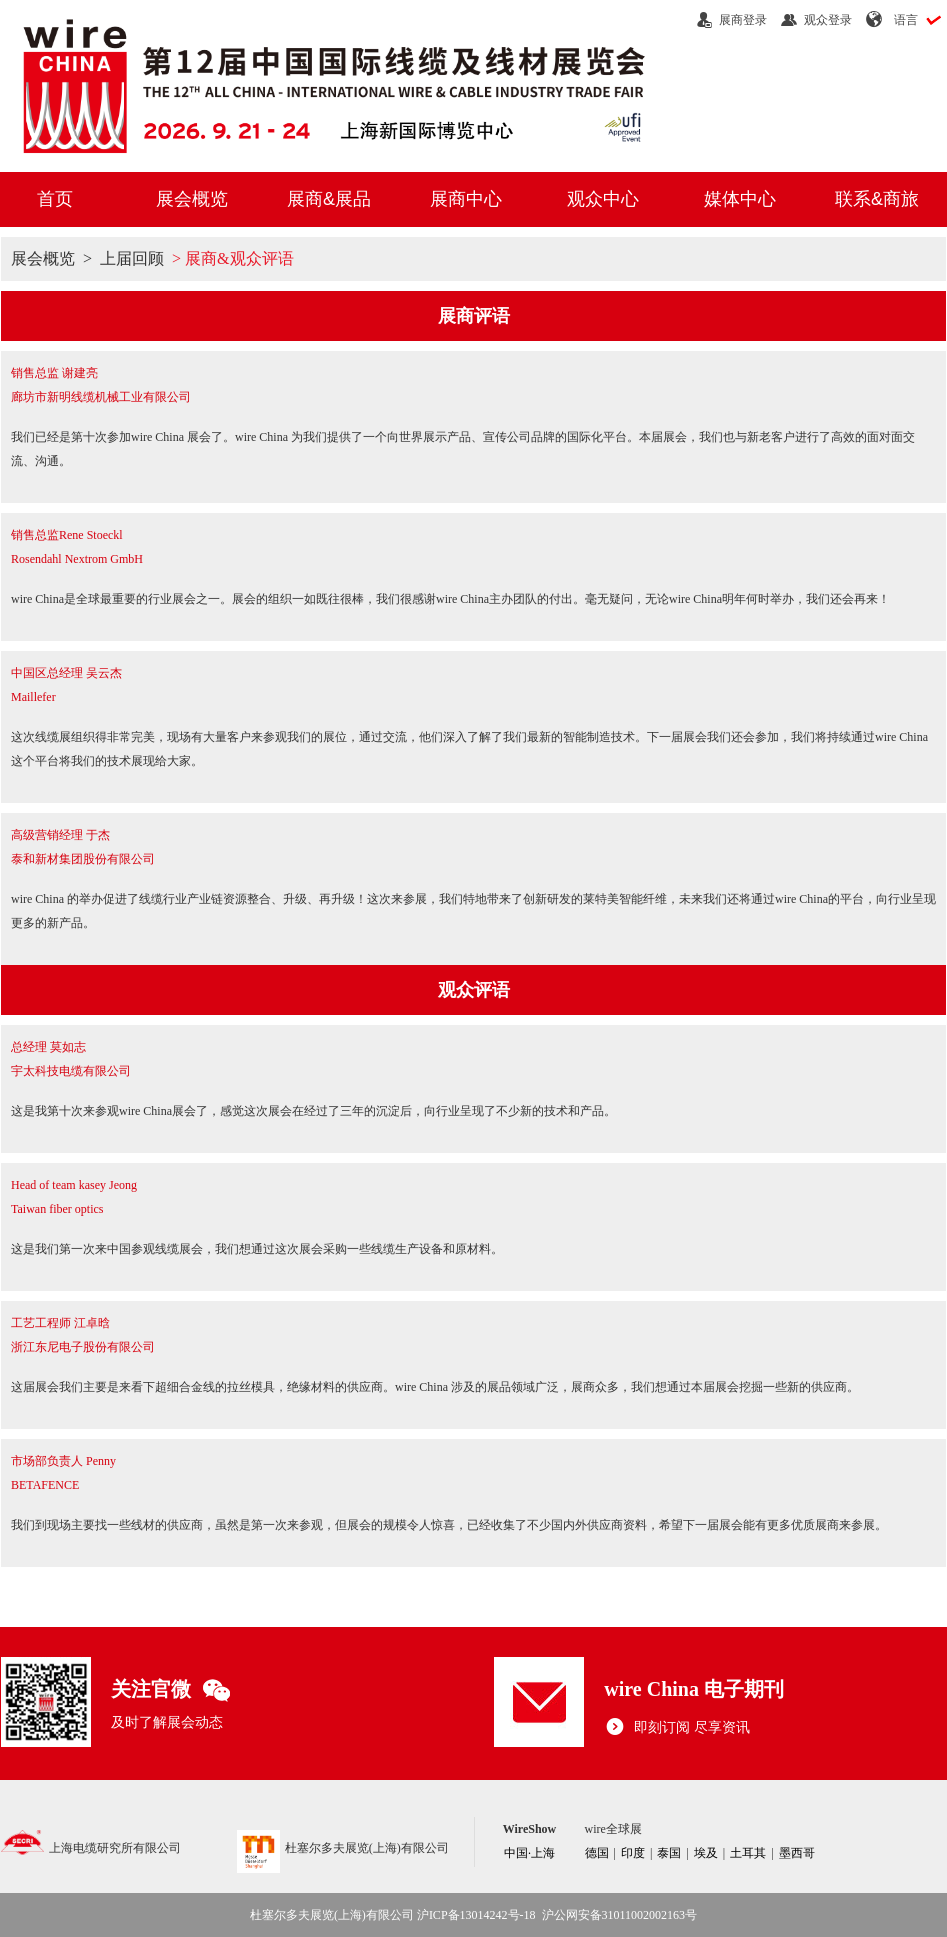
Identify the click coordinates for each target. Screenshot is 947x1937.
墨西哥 (797, 1853)
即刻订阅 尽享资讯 (677, 1727)
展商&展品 (329, 199)
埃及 (706, 1853)
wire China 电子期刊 (694, 1689)
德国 (597, 1853)
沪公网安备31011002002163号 (620, 1915)
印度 (633, 1853)
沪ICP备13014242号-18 (476, 1915)
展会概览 (192, 199)
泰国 (669, 1853)
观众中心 (603, 199)
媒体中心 (740, 199)
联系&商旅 (877, 199)
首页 (55, 199)
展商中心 (466, 199)
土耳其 (748, 1853)
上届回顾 (132, 258)
